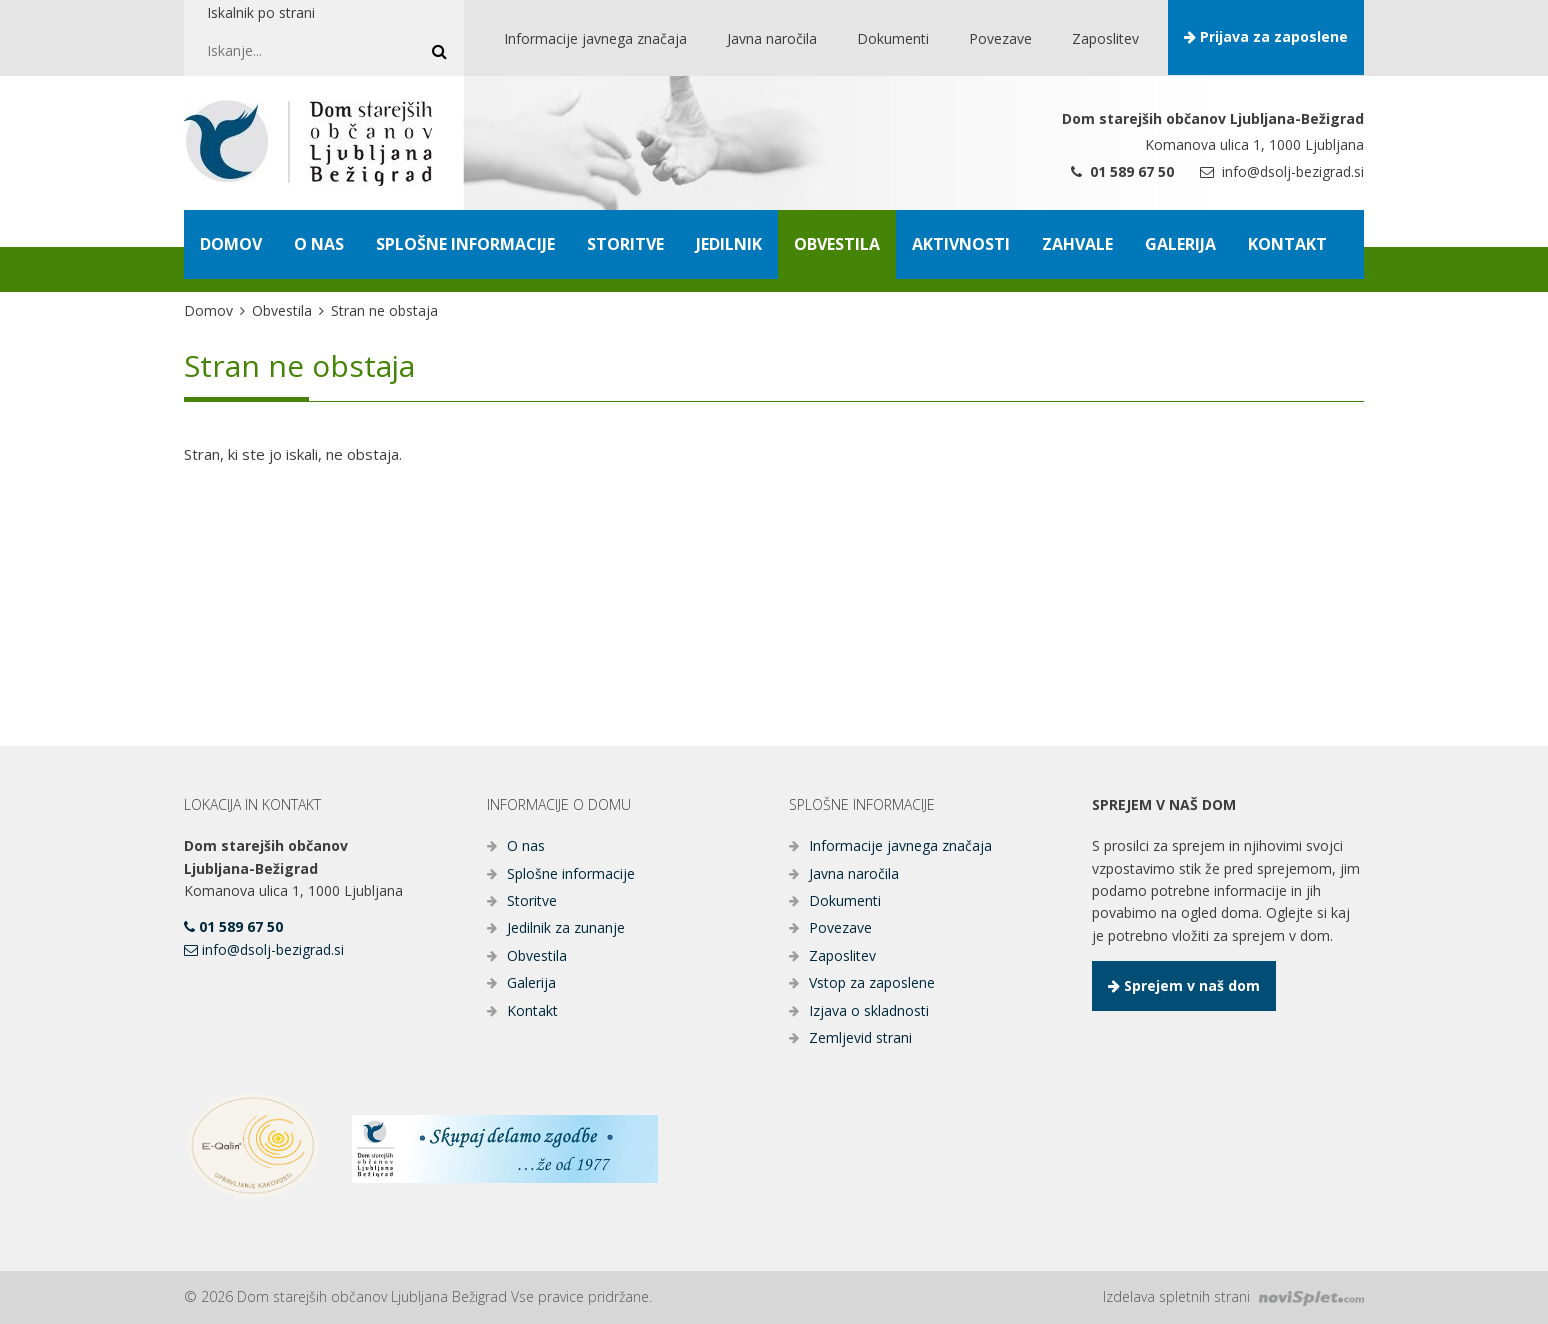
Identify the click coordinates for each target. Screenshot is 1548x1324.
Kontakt (532, 1010)
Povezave (840, 927)
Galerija (531, 982)
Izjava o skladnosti (869, 1010)
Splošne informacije (571, 873)
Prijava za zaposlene (1266, 36)
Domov (208, 310)
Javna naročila (854, 873)
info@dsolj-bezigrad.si (1282, 171)
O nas (526, 845)
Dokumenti (845, 900)
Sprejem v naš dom (1184, 985)
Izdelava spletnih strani (1233, 1296)
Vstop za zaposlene (872, 982)
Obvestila (282, 310)
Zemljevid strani (860, 1037)
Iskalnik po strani (261, 12)
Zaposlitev (842, 955)
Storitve (532, 900)
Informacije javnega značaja (900, 845)
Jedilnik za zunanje (566, 927)
